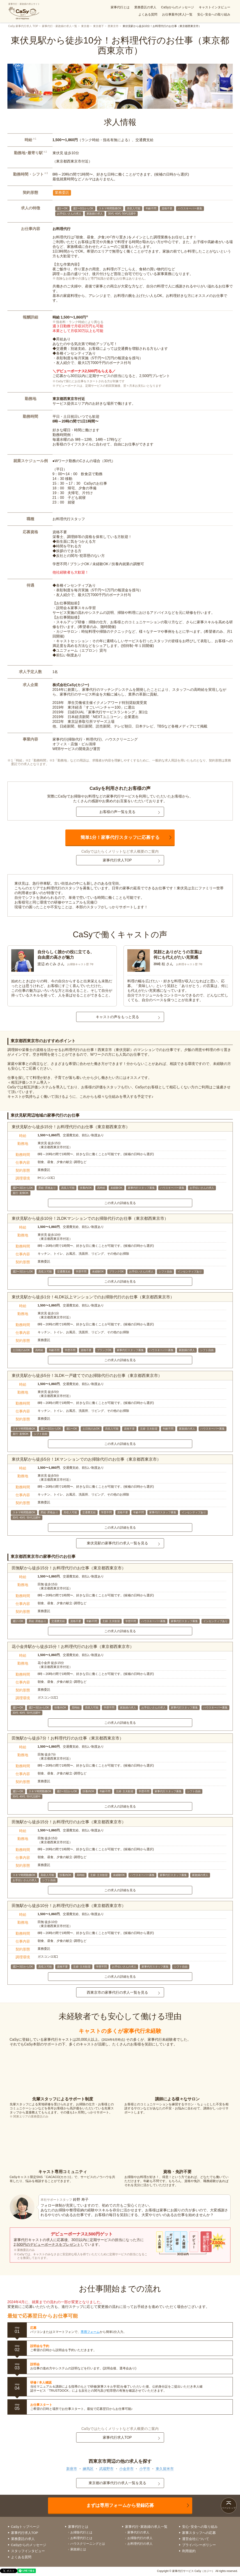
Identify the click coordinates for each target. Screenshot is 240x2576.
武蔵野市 (106, 2469)
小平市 (144, 2469)
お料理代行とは (81, 2538)
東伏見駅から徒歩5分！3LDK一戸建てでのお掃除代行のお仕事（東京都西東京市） (87, 1375)
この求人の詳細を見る (120, 1203)
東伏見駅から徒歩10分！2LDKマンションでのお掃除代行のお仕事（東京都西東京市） (90, 1218)
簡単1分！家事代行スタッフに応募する (120, 837)
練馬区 (88, 2469)
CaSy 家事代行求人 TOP (23, 26)
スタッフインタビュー (28, 2551)
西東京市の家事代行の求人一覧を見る (117, 1992)
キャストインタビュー (214, 7)
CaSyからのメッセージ (177, 7)
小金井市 (126, 2469)
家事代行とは (120, 7)
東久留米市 (165, 2469)
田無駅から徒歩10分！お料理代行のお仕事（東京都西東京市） (69, 1905)
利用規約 (189, 2551)
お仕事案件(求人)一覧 (177, 14)
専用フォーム (90, 2332)
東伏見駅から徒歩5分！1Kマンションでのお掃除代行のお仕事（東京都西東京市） (86, 1459)
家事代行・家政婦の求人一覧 (59, 26)
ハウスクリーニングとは (87, 2543)
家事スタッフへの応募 (199, 2533)
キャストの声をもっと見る (117, 1017)
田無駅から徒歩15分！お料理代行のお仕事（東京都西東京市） (69, 1568)
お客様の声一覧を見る (117, 812)
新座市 (71, 2469)
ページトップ (228, 2508)
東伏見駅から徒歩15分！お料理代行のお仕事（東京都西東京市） (71, 1127)
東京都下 (98, 26)
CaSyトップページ (25, 2527)
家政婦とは (78, 2549)
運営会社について (195, 2539)
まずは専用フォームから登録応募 (120, 2505)
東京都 (85, 26)
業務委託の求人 (145, 7)
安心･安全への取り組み (213, 14)
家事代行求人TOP (117, 860)
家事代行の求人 (138, 2532)
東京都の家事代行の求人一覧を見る (117, 2483)
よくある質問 (147, 14)
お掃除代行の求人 (140, 2538)
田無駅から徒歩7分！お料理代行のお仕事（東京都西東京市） (67, 1738)
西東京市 (113, 26)
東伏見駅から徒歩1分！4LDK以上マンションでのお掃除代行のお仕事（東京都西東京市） (93, 1297)
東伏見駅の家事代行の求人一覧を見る (117, 1543)
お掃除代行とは (81, 2532)
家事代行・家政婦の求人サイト (24, 11)
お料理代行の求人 (140, 2543)
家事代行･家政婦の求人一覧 (146, 2527)
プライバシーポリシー (199, 2545)
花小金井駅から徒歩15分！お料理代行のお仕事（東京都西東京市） (73, 1646)
